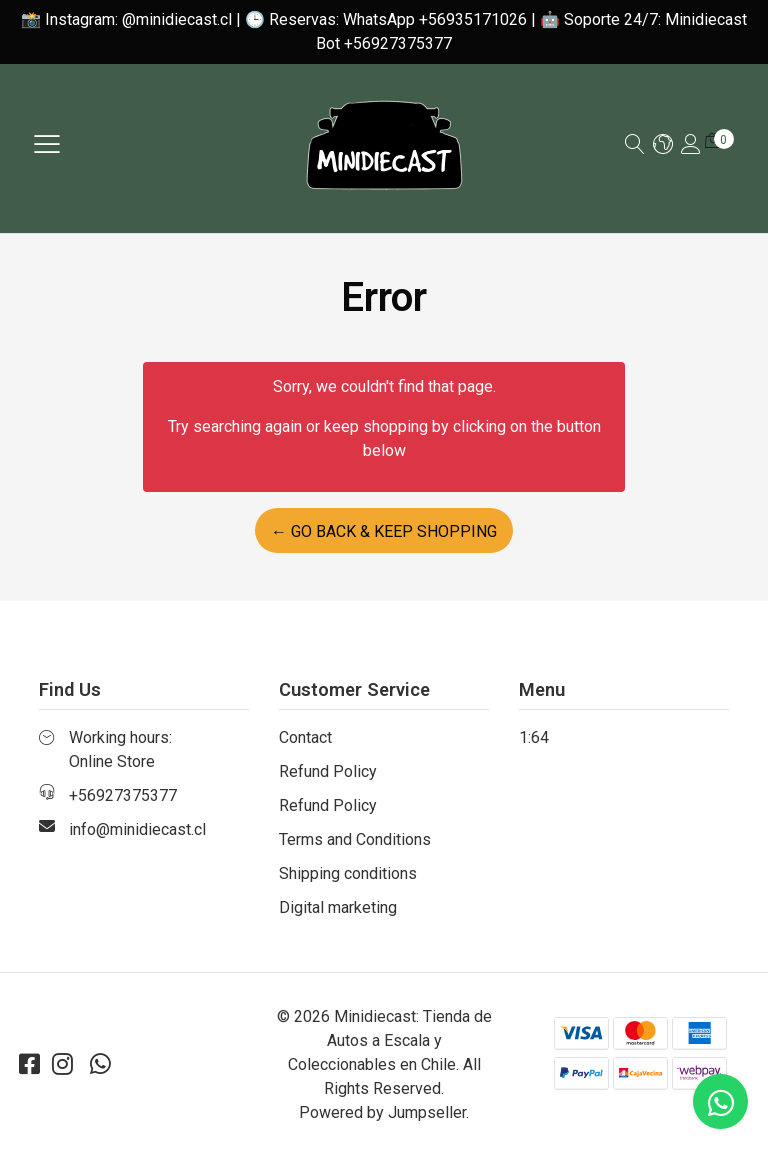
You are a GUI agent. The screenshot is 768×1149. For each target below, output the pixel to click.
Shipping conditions (348, 873)
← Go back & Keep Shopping (384, 531)
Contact (305, 737)
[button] (663, 145)
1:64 (534, 737)
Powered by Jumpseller (382, 1112)
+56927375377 (123, 795)
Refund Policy (328, 771)
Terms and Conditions (355, 839)
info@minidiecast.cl (137, 829)
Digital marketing (338, 907)
